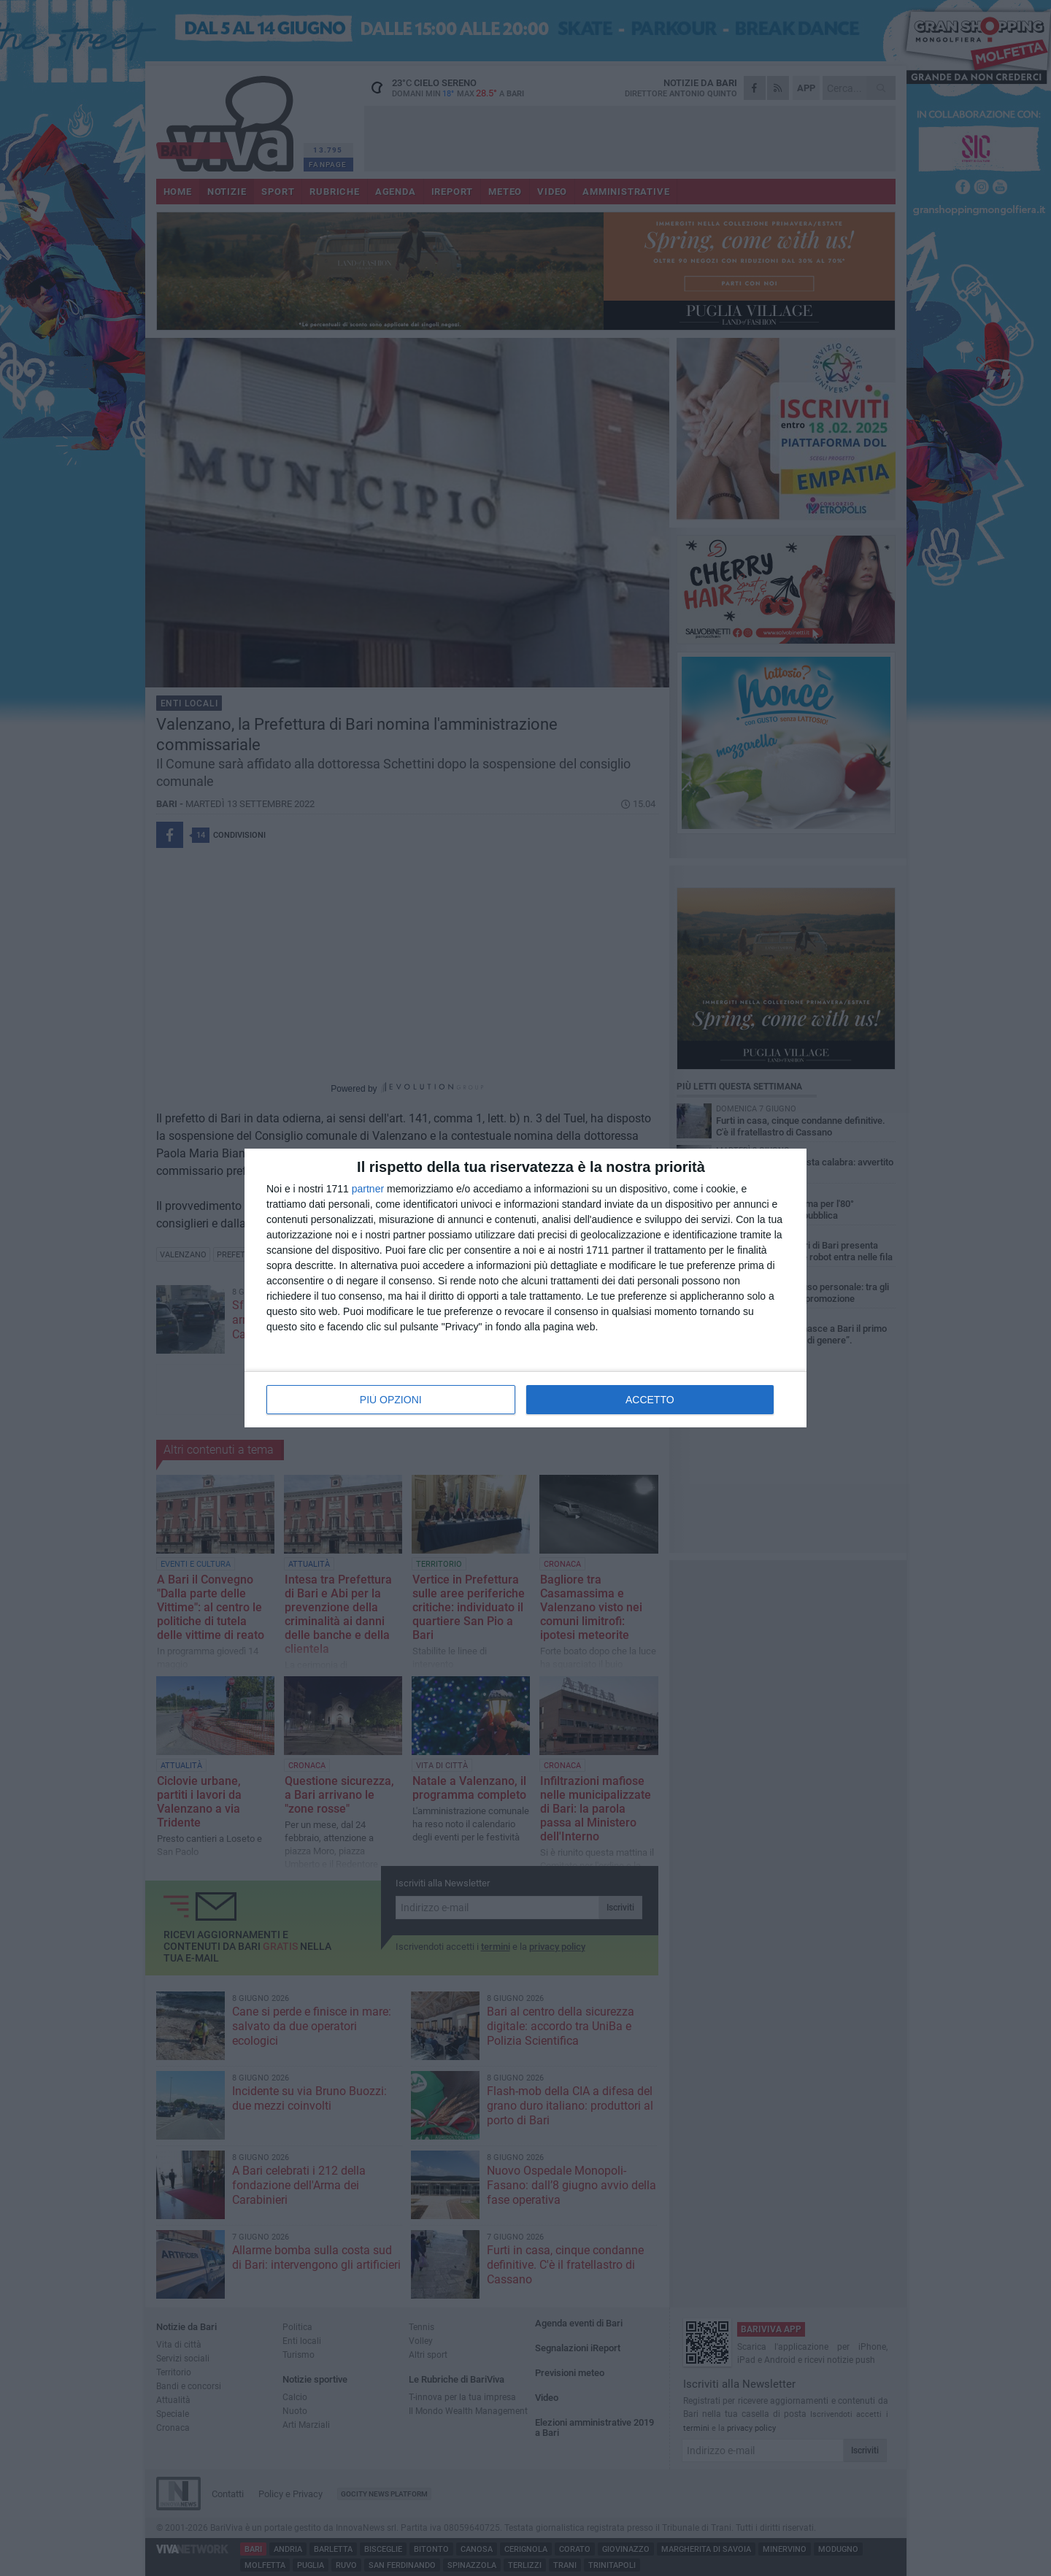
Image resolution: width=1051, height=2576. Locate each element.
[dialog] (525, 1288)
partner (368, 1189)
